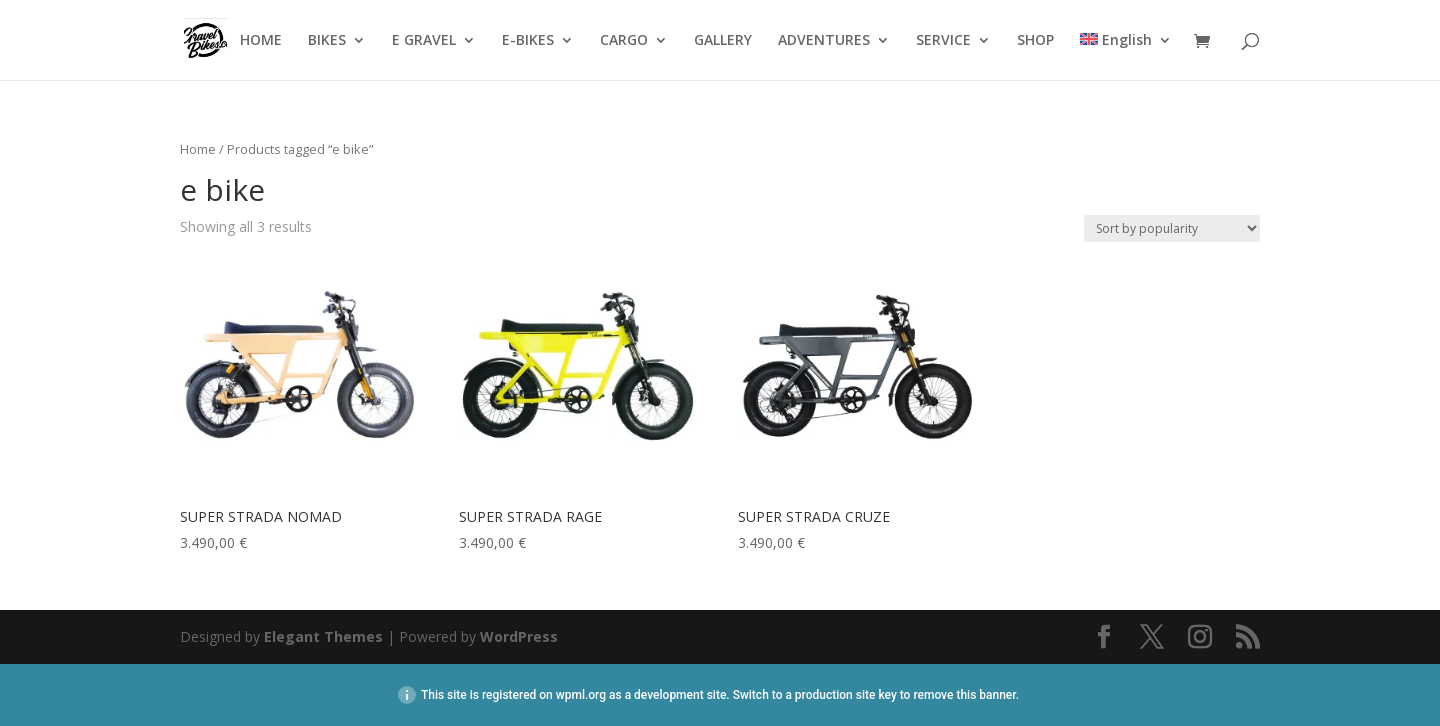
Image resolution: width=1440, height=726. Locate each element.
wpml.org (581, 695)
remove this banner (964, 695)
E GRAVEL (424, 41)
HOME (261, 41)
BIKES (327, 41)
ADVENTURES (824, 41)
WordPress (519, 636)
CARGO (624, 41)
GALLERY (723, 41)
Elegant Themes (323, 636)
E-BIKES (528, 41)
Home (198, 149)
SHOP (1035, 41)
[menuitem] (1126, 56)
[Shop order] (1172, 228)
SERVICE (943, 41)
